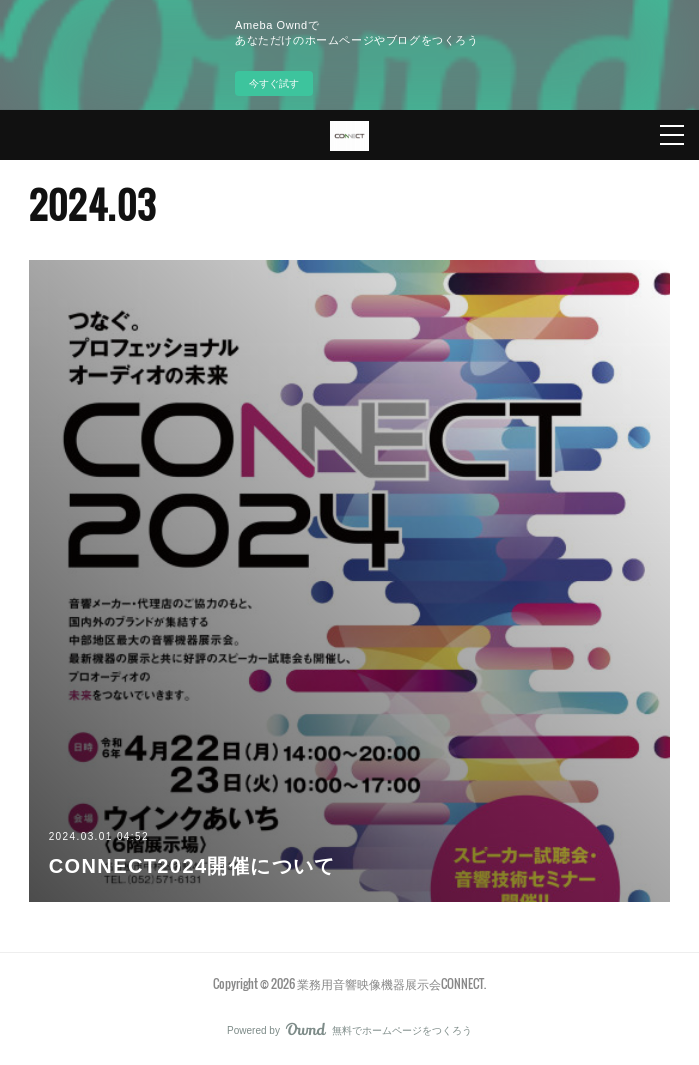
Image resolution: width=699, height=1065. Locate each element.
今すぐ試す (274, 83)
